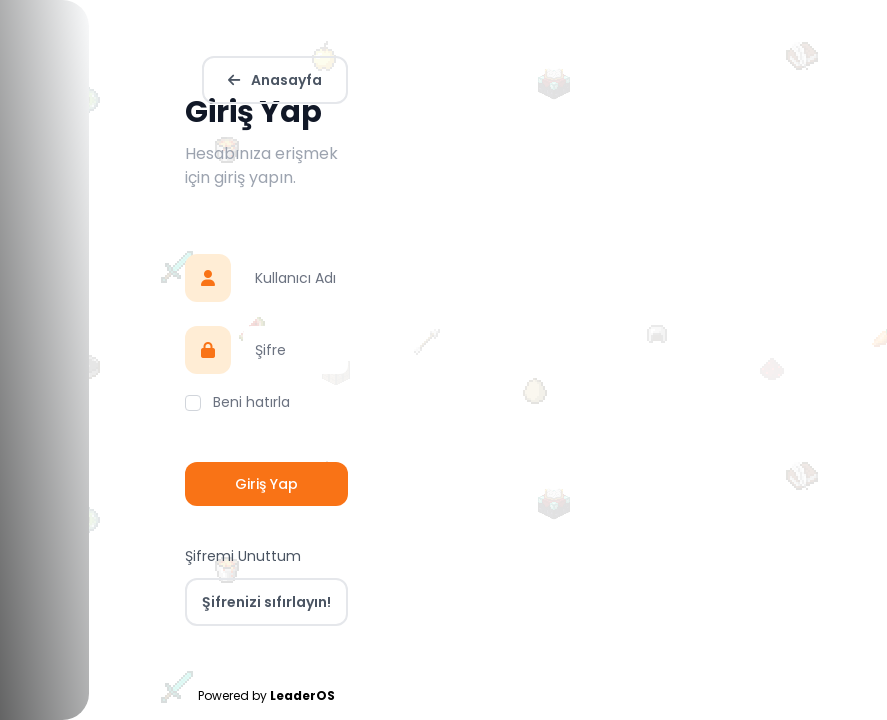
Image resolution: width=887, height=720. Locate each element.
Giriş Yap (266, 484)
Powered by (266, 695)
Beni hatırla (251, 402)
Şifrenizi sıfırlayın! (266, 602)
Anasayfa (275, 80)
